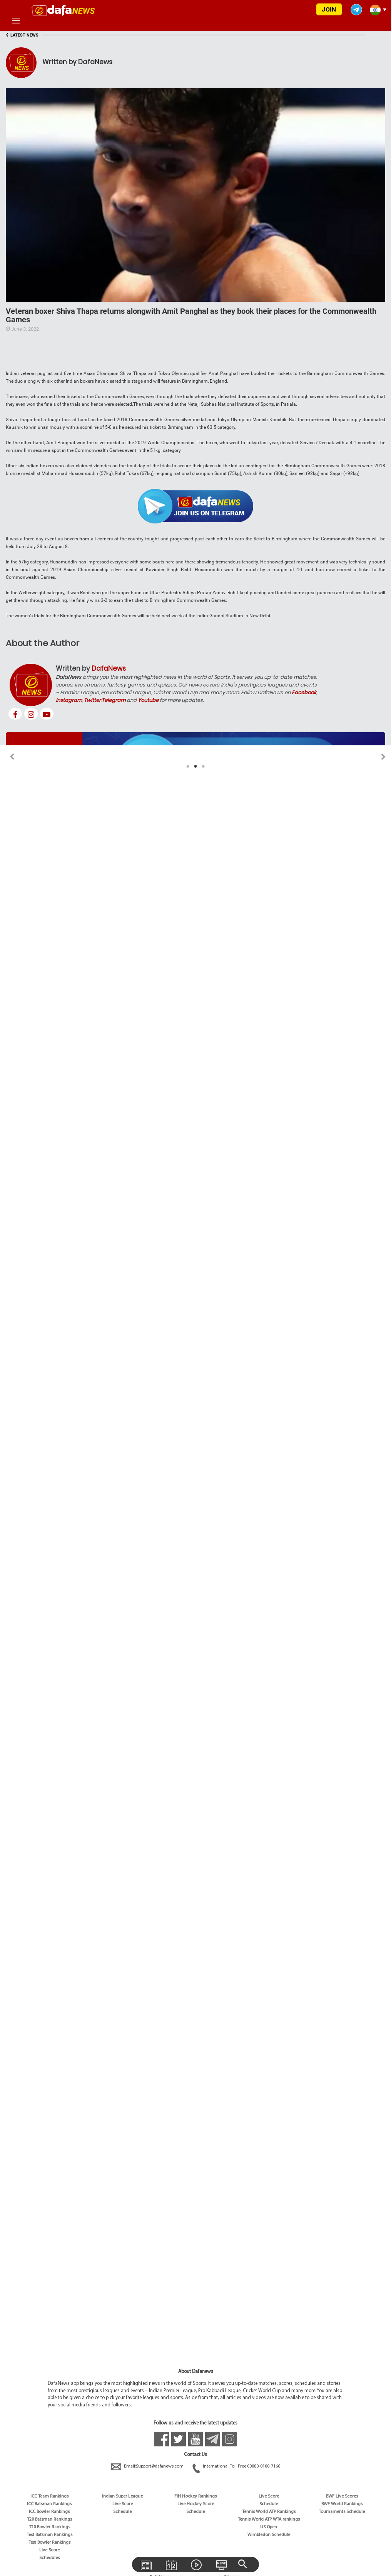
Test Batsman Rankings (49, 2535)
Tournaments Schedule (342, 2511)
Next (383, 756)
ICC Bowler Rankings (49, 2511)
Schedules (49, 2558)
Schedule (122, 2511)
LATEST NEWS (22, 35)
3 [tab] (203, 766)
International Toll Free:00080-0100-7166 (236, 2466)
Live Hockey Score (195, 2504)
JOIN (329, 9)
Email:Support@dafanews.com (148, 2466)
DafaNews (109, 668)
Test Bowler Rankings (49, 2542)
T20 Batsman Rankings (49, 2519)
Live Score (49, 2550)
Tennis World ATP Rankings (269, 2511)
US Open (268, 2527)
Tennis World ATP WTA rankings (269, 2519)
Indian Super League (122, 2496)
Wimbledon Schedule (268, 2535)
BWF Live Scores (342, 2496)
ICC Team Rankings (49, 2496)
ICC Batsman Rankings (49, 2504)
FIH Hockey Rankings (195, 2496)
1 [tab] (188, 766)
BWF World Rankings (342, 2504)
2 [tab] (195, 766)
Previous (7, 756)
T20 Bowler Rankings (49, 2527)
